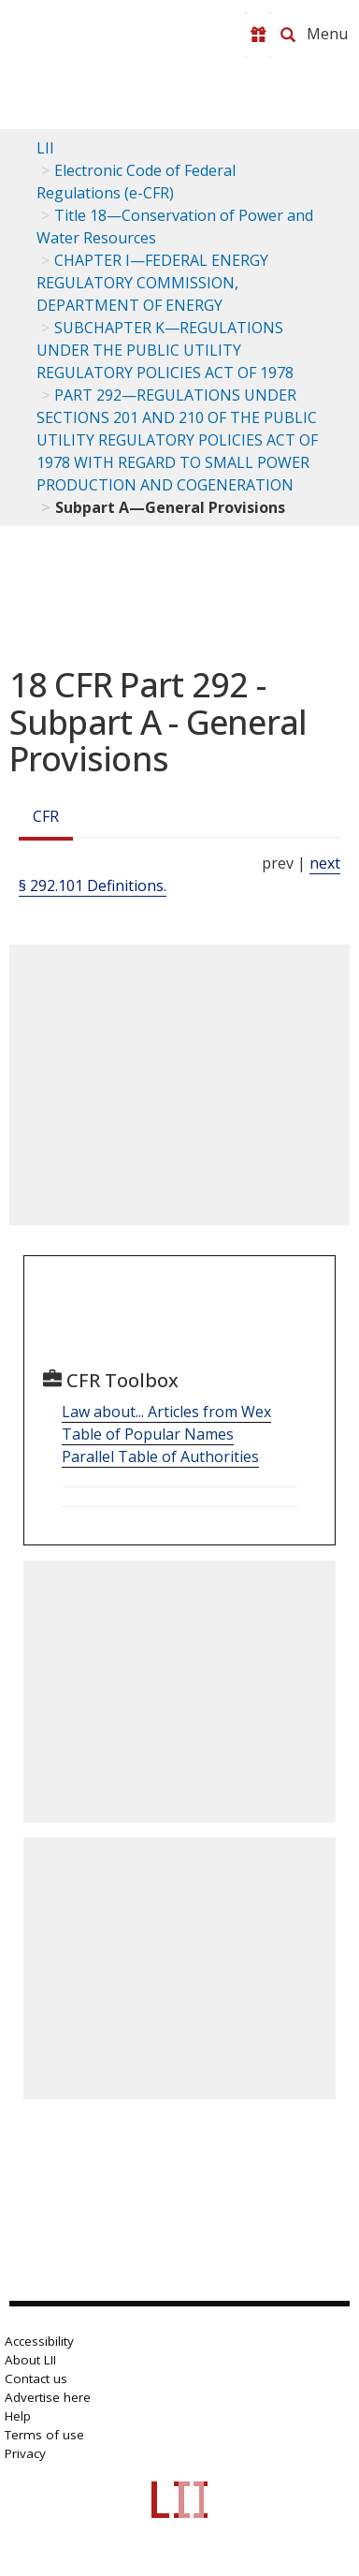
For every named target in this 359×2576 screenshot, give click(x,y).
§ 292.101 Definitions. (92, 885)
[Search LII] (288, 34)
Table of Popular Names (148, 1434)
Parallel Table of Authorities (160, 1456)
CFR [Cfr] (46, 816)
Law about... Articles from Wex (166, 1411)
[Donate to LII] (258, 34)
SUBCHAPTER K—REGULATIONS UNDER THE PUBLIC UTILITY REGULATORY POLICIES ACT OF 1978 (165, 350)
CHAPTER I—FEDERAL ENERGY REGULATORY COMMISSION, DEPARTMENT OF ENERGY (152, 282)
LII (45, 148)
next (324, 863)
